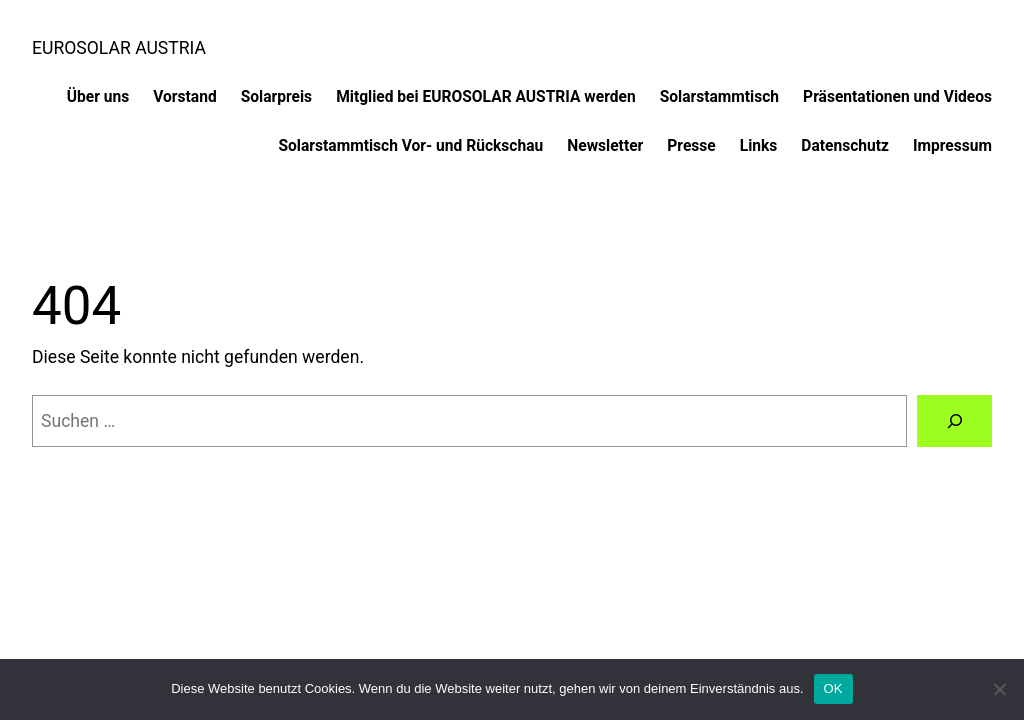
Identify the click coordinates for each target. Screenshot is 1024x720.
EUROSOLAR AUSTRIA (119, 48)
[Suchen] (954, 420)
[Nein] (999, 689)
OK (833, 688)
